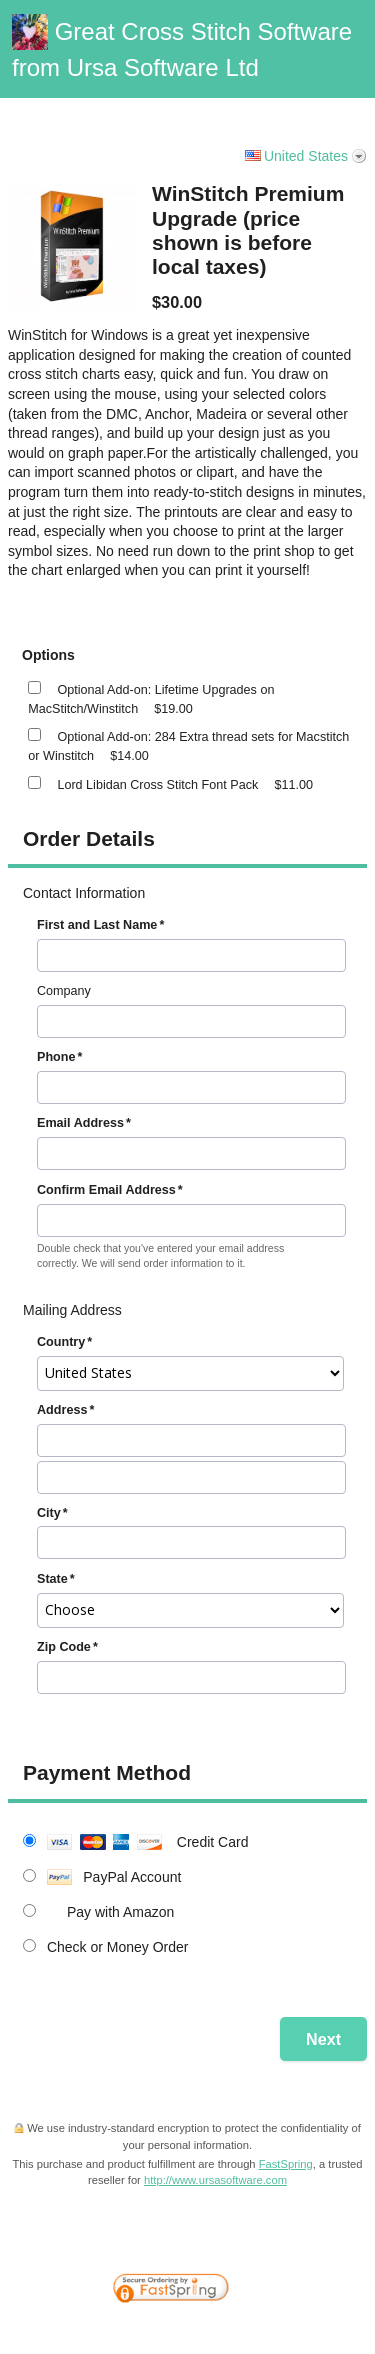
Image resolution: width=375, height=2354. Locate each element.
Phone (56, 1057)
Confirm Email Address (106, 1190)
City (49, 1513)
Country (61, 1342)
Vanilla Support (316, 106)
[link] (320, 2243)
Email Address (80, 1123)
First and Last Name (97, 925)
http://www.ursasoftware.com (215, 2180)
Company (64, 991)
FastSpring (286, 2164)
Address (62, 1410)
